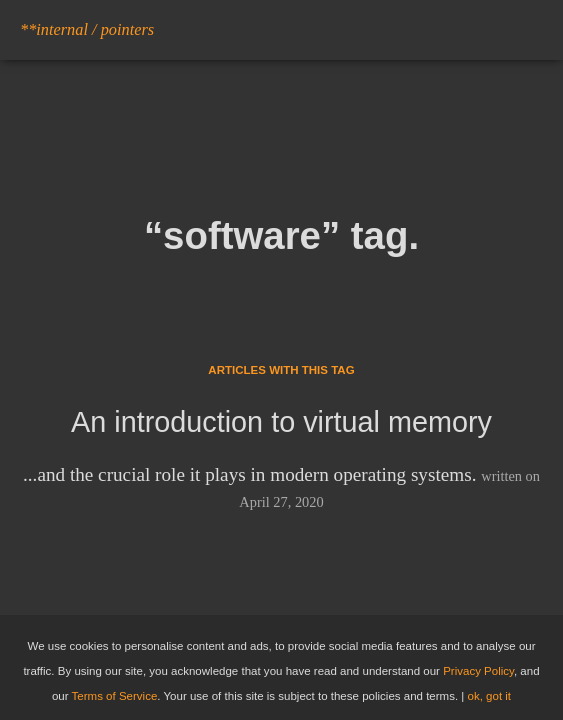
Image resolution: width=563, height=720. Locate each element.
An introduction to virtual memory (281, 422)
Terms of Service (115, 696)
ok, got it (490, 696)
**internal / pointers (87, 29)
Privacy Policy (478, 671)
